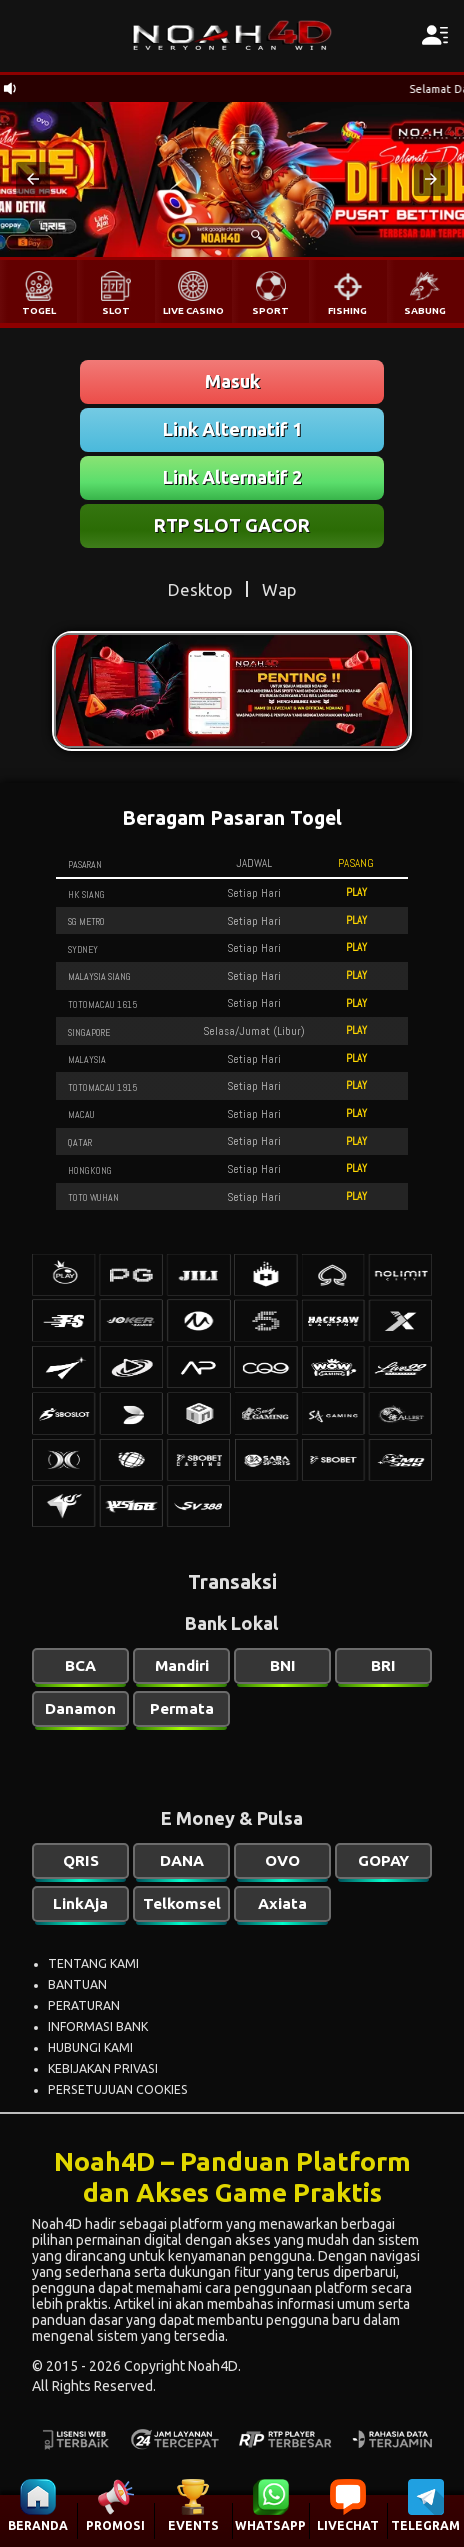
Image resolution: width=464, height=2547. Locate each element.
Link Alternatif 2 (232, 477)
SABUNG (425, 310)
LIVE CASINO (193, 310)
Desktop (200, 589)
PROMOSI (115, 2525)
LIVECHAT (348, 2525)
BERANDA (38, 2525)
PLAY (356, 892)
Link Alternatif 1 (232, 429)
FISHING (347, 310)
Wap (279, 589)
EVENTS (193, 2525)
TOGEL (39, 310)
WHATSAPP (270, 2525)
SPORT (270, 310)
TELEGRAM (425, 2525)
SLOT (116, 310)
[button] (33, 179)
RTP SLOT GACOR (232, 525)
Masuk (232, 381)
